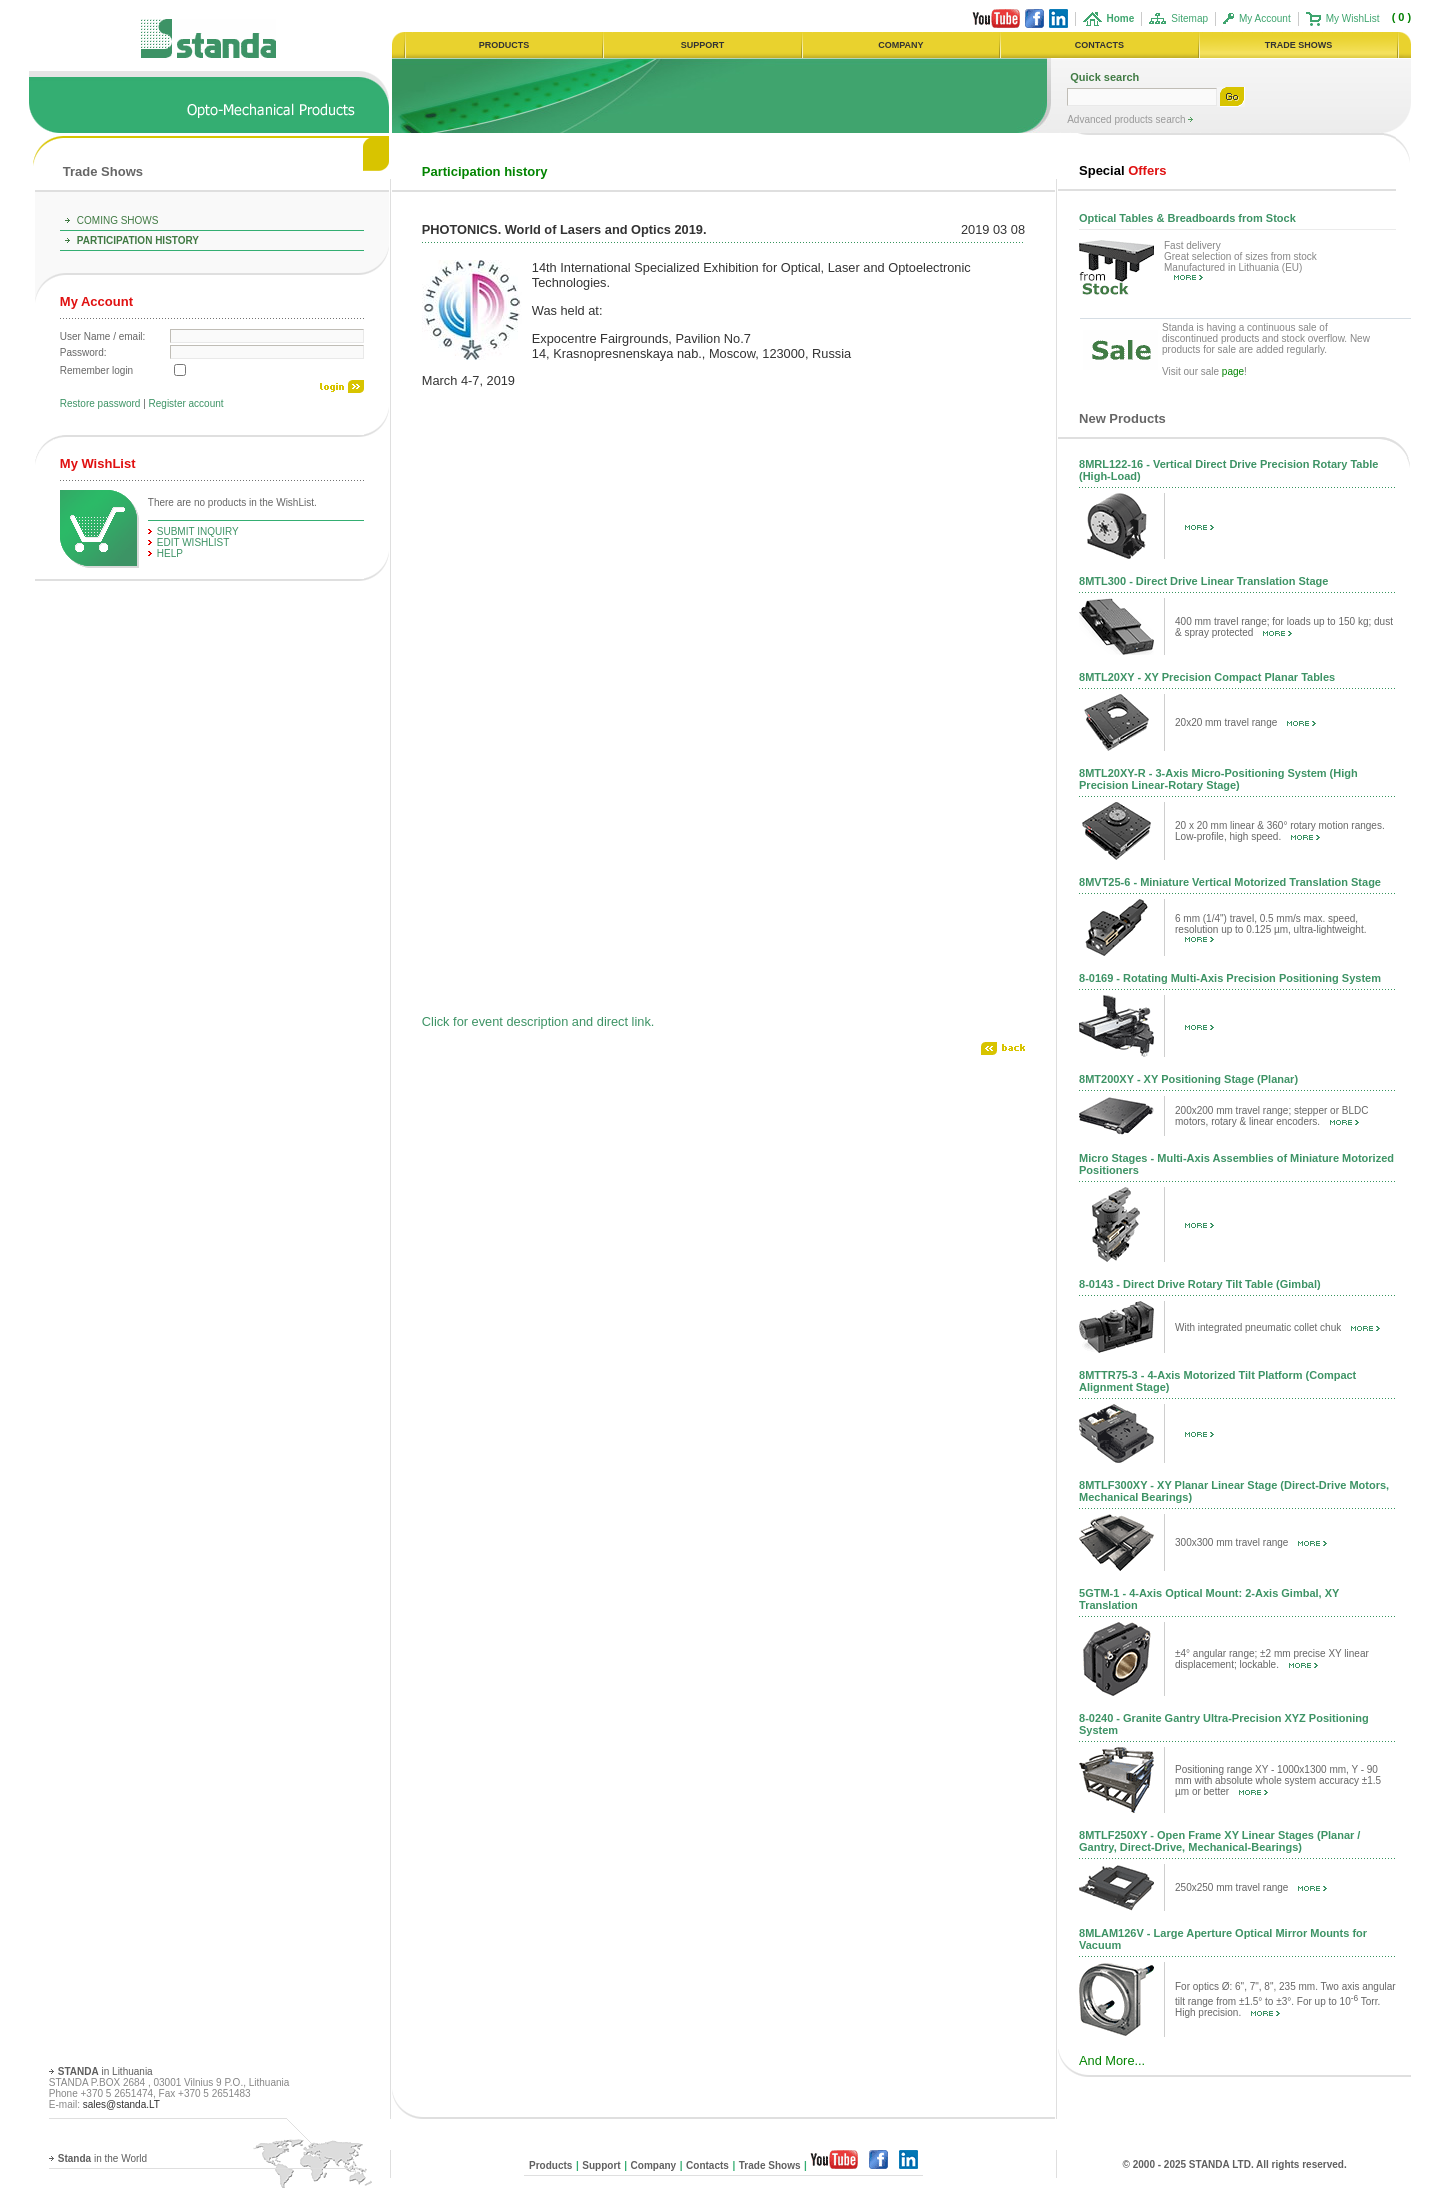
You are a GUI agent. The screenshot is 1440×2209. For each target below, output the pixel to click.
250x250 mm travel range (1251, 1887)
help (170, 553)
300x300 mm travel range (1251, 1542)
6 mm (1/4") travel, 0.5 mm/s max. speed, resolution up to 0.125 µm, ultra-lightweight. (1270, 927)
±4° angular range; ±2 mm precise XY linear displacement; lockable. (1272, 1659)
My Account (1265, 18)
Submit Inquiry (198, 531)
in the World (102, 2158)
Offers (1122, 170)
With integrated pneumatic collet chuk (1277, 1327)
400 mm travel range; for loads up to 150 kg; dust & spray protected (1284, 627)
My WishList (1353, 18)
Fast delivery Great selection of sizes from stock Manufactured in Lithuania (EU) (1240, 261)
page (1233, 371)
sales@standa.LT (121, 2104)
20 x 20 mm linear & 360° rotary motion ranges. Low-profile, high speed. (1280, 831)
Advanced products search (1127, 119)
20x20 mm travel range (1245, 722)
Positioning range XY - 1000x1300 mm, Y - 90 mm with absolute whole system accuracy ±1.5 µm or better (1278, 1780)
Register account (186, 403)
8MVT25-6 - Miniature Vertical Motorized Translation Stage (1230, 882)
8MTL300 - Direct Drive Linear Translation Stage (1203, 581)
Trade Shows (103, 171)
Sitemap (1189, 18)
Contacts (707, 2165)
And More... (1112, 2060)
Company (654, 2165)
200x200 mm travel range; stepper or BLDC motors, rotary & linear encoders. (1271, 1116)
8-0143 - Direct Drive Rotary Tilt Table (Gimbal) (1200, 1284)
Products (550, 2165)
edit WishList (193, 542)
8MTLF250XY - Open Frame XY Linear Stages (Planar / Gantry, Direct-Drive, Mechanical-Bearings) (1219, 1841)
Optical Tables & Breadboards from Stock (1187, 218)
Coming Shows (118, 220)
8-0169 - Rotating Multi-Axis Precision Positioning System (1230, 978)
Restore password (100, 403)
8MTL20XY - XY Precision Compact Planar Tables (1207, 677)
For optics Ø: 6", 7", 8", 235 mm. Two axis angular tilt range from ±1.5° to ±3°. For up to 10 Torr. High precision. (1285, 1999)
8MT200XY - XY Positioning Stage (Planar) (1188, 1079)
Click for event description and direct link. (538, 1021)
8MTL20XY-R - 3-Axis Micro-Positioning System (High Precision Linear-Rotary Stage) (1218, 779)
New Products (1122, 418)
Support (601, 2165)
